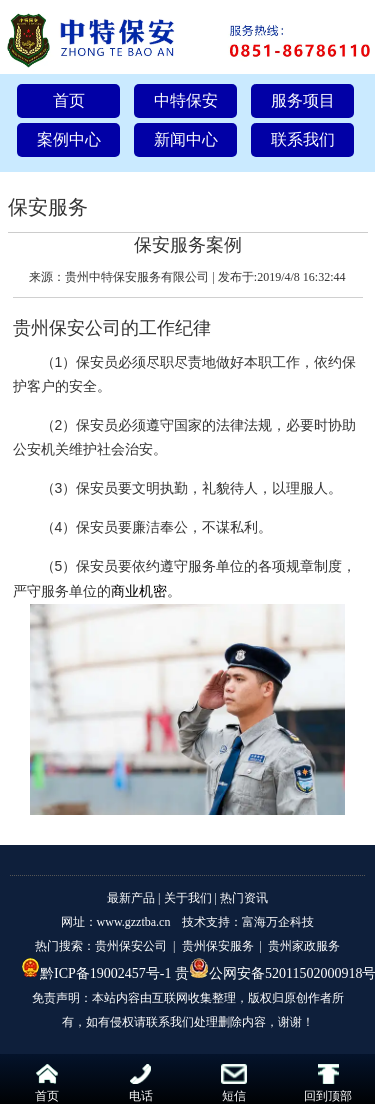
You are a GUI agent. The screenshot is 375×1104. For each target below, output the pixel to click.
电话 (141, 1083)
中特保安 (186, 100)
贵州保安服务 (218, 946)
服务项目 (303, 100)
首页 (69, 100)
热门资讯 (244, 898)
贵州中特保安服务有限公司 (137, 277)
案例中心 (69, 139)
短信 (234, 1083)
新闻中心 (186, 139)
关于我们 (188, 898)
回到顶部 (328, 1083)
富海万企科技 (278, 922)
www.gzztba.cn (134, 922)
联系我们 (303, 139)
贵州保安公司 (67, 328)
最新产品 (131, 898)
